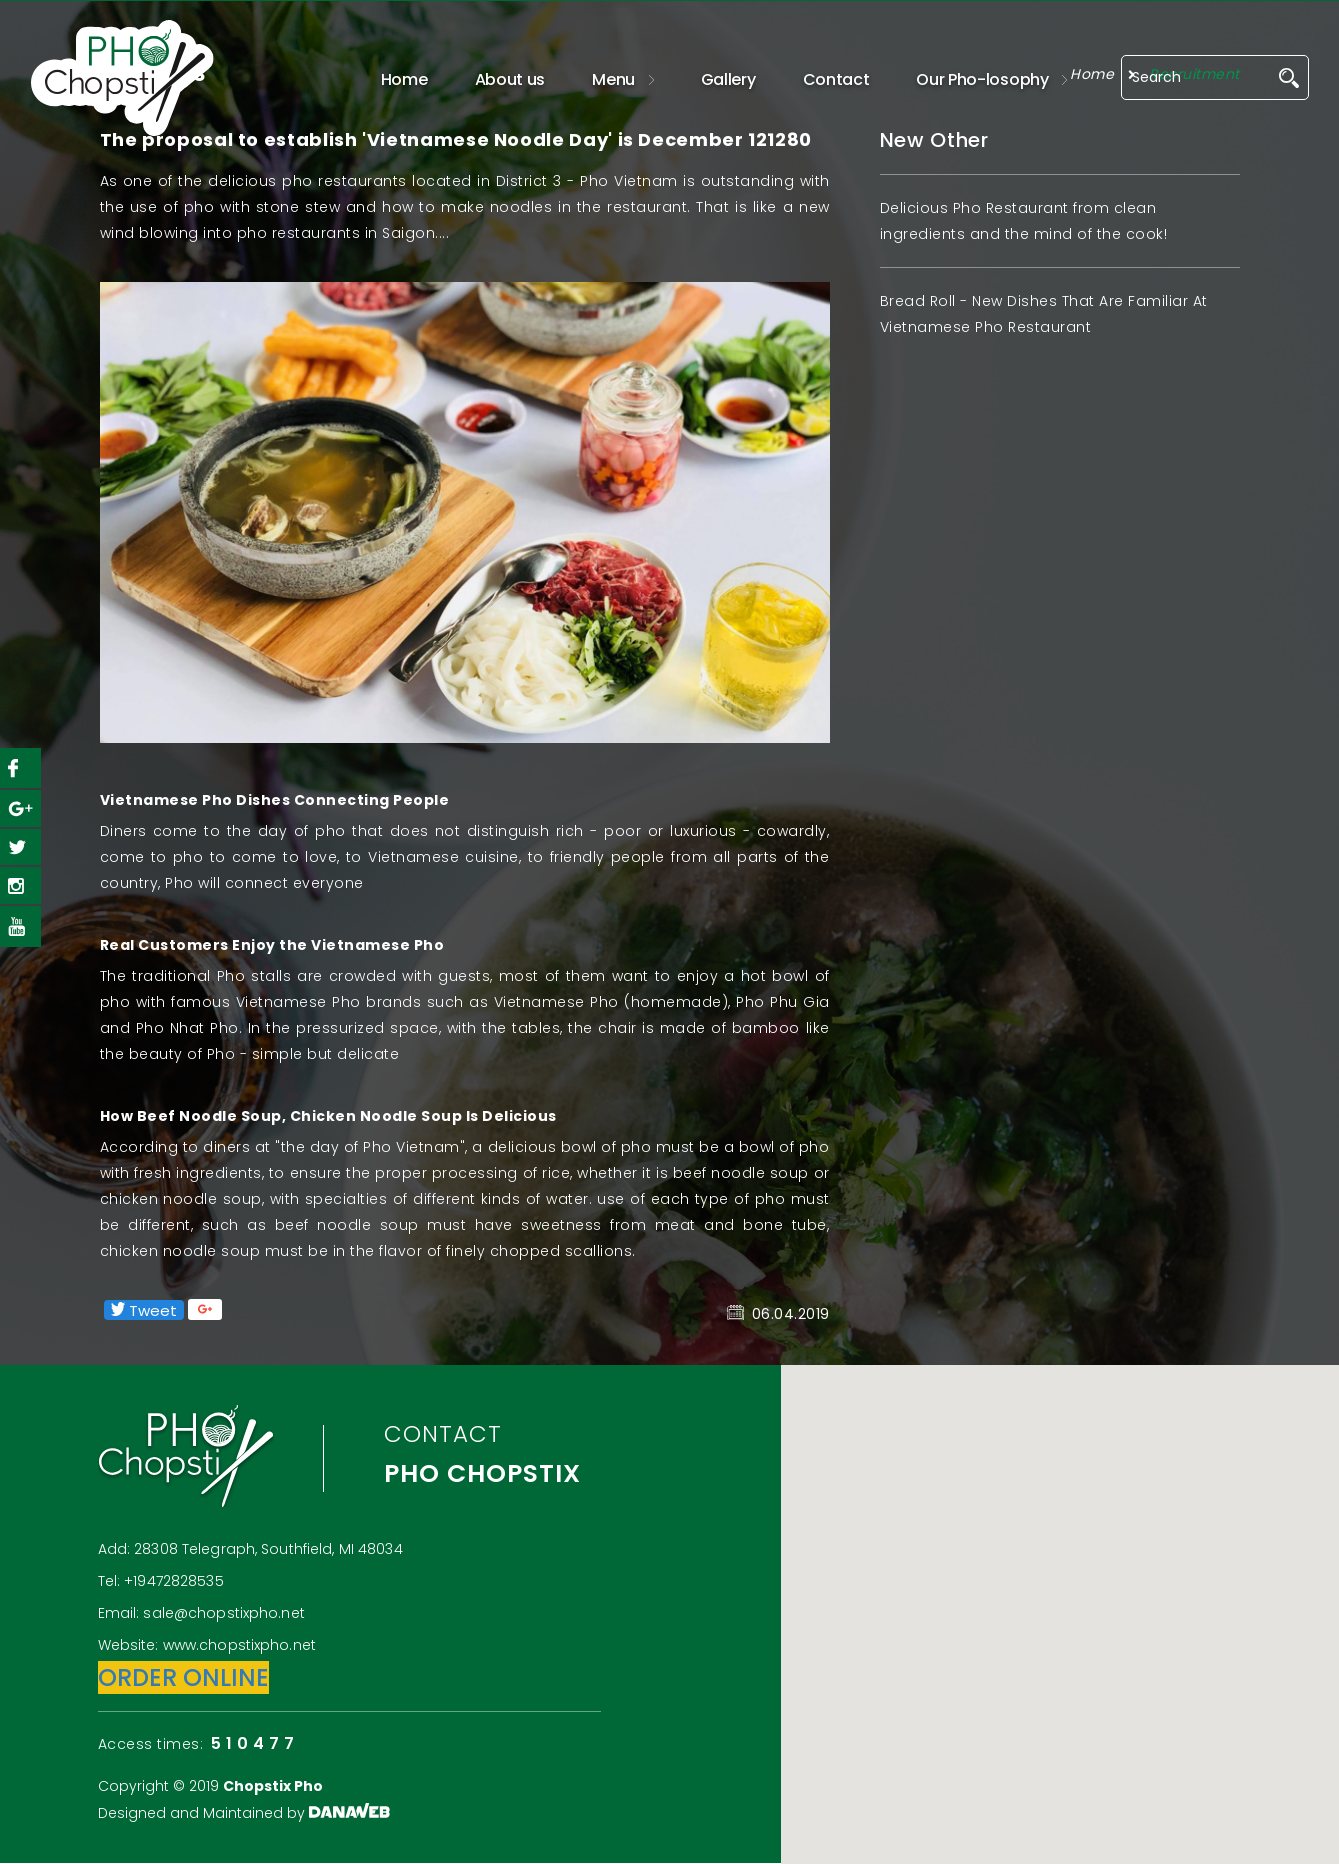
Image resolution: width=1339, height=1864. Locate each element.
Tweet (144, 1310)
